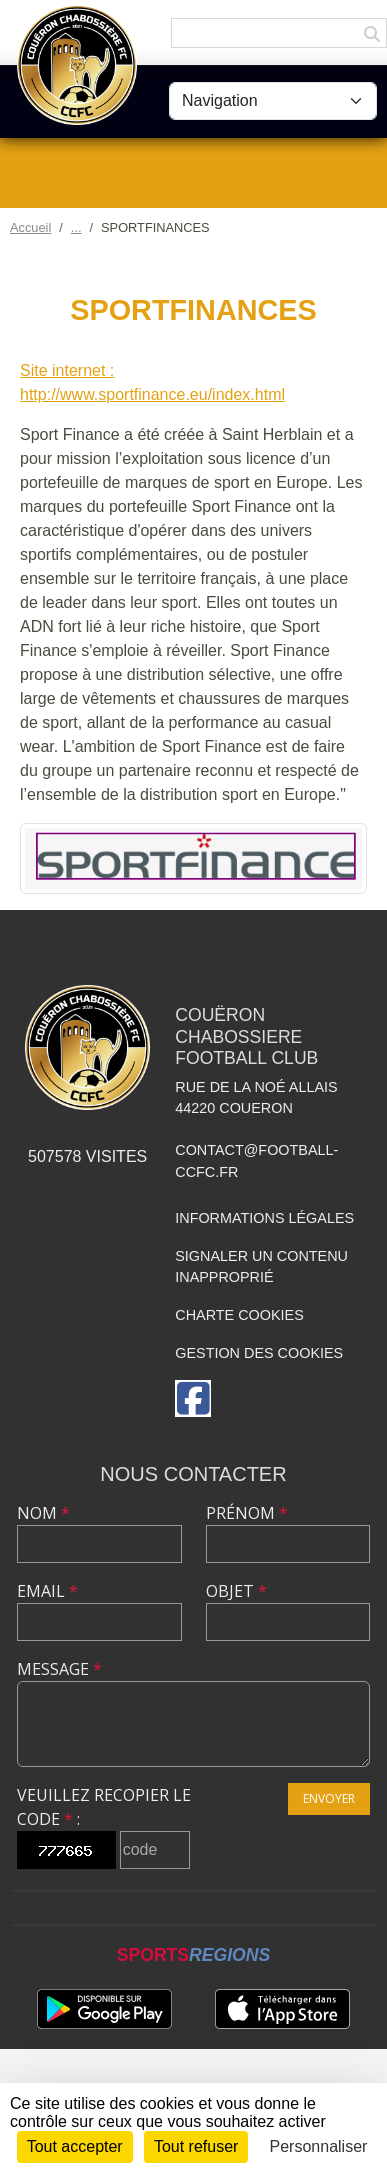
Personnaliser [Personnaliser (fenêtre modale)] (319, 2146)
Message (59, 1669)
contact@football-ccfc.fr (256, 1161)
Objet (236, 1591)
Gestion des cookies (259, 1353)
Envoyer (329, 1798)
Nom (43, 1513)
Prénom (247, 1513)
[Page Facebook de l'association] (193, 1398)
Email (47, 1591)
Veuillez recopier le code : (104, 1807)
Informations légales (264, 1218)
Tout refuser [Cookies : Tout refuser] (196, 2146)
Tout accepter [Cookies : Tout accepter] (75, 2146)
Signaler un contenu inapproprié (261, 1267)
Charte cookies (239, 1315)
